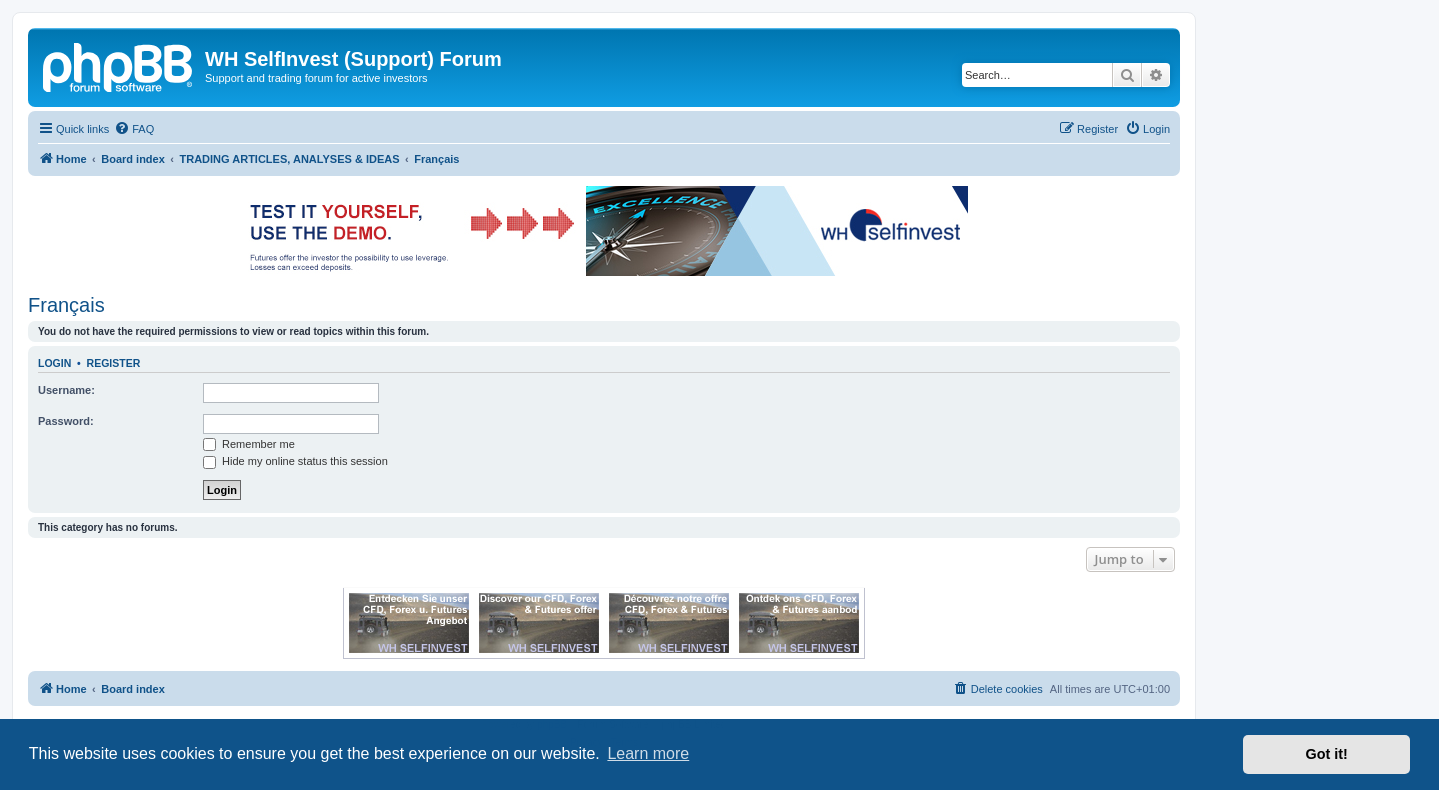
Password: (66, 421)
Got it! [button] (1327, 754)
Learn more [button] (648, 753)
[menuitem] (134, 129)
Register (114, 363)
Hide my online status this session (295, 461)
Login (54, 363)
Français (66, 305)
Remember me (249, 444)
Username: (66, 390)
